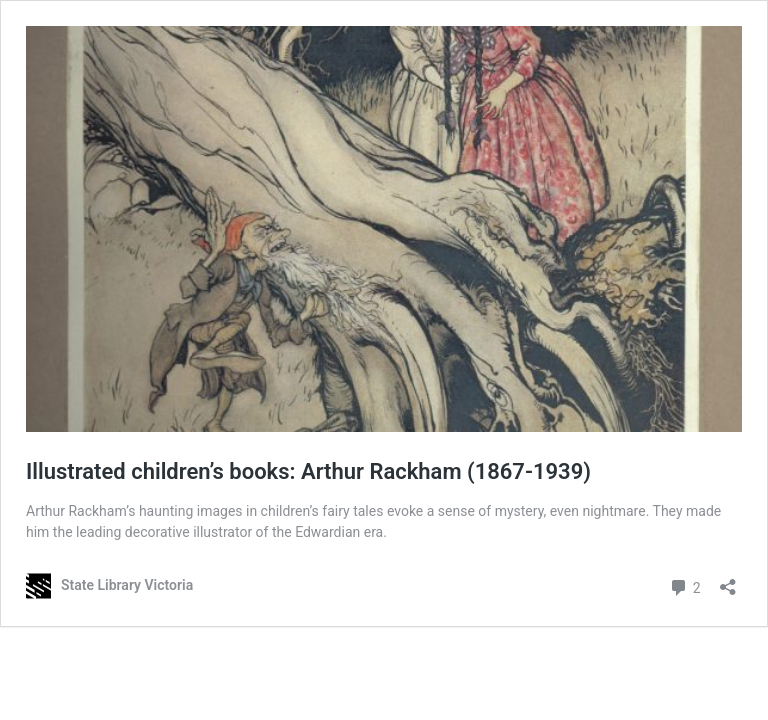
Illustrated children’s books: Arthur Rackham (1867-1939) (308, 471)
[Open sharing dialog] (728, 580)
